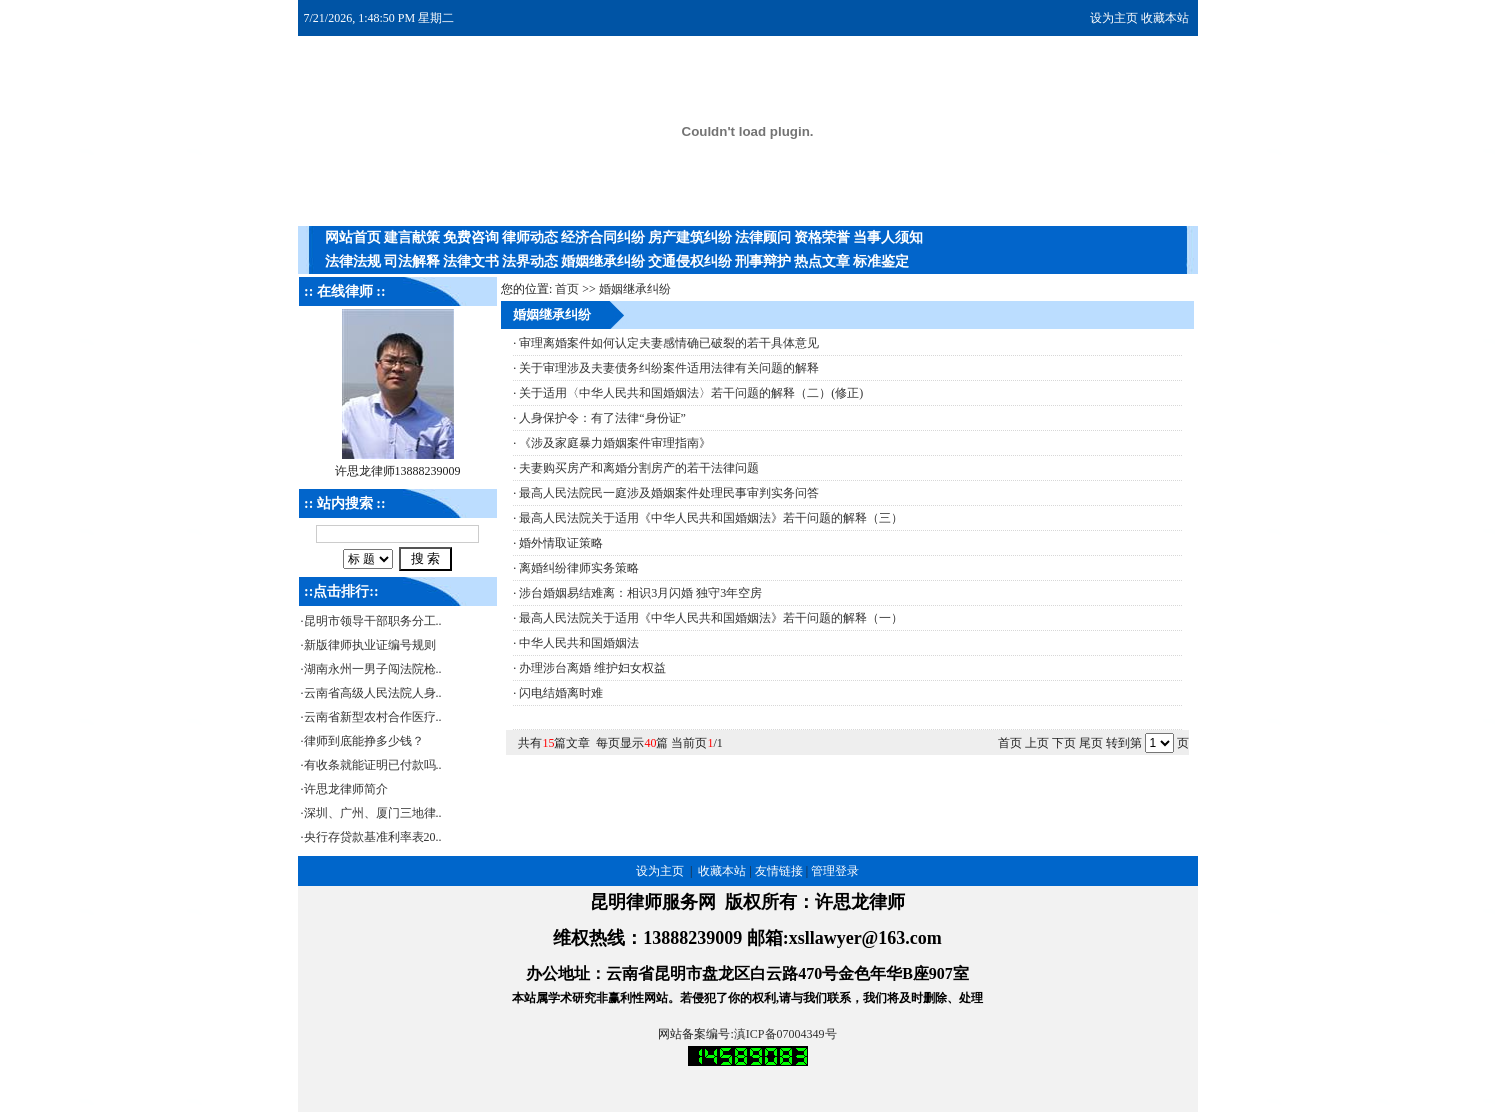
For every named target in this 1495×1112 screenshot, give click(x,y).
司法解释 (412, 261)
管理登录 (835, 871)
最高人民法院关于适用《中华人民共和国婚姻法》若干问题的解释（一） (711, 618)
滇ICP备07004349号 (785, 1034)
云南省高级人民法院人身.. (373, 693)
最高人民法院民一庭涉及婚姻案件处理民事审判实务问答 (669, 493)
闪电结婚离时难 (561, 693)
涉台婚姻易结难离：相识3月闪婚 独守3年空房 (640, 593)
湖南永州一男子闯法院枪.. (373, 669)
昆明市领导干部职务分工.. (373, 621)
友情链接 (779, 871)
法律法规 (353, 261)
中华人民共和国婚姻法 (579, 643)
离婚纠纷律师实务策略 (579, 568)
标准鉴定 (881, 261)
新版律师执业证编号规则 (370, 645)
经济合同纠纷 (603, 237)
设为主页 (1114, 18)
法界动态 (530, 261)
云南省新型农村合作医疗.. (373, 717)
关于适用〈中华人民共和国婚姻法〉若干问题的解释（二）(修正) (691, 393)
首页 (567, 289)
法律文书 (471, 261)
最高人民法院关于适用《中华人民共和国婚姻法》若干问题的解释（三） (711, 518)
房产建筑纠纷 (690, 237)
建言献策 (412, 237)
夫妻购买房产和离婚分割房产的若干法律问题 (639, 468)
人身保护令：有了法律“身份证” (602, 418)
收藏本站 (1165, 18)
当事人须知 (888, 237)
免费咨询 (471, 237)
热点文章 (822, 261)
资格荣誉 (822, 237)
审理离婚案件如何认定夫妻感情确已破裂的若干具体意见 (669, 343)
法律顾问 (763, 237)
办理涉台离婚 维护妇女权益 (592, 668)
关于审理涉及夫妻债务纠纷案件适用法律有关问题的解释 (669, 368)
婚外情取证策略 (561, 543)
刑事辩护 (763, 261)
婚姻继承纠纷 (603, 261)
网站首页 (353, 237)
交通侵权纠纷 (690, 261)
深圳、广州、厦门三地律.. (373, 813)
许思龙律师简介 (346, 789)
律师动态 (530, 237)
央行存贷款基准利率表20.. (373, 837)
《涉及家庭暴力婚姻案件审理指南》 (615, 443)
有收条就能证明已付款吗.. (373, 765)
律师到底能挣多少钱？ (364, 741)
